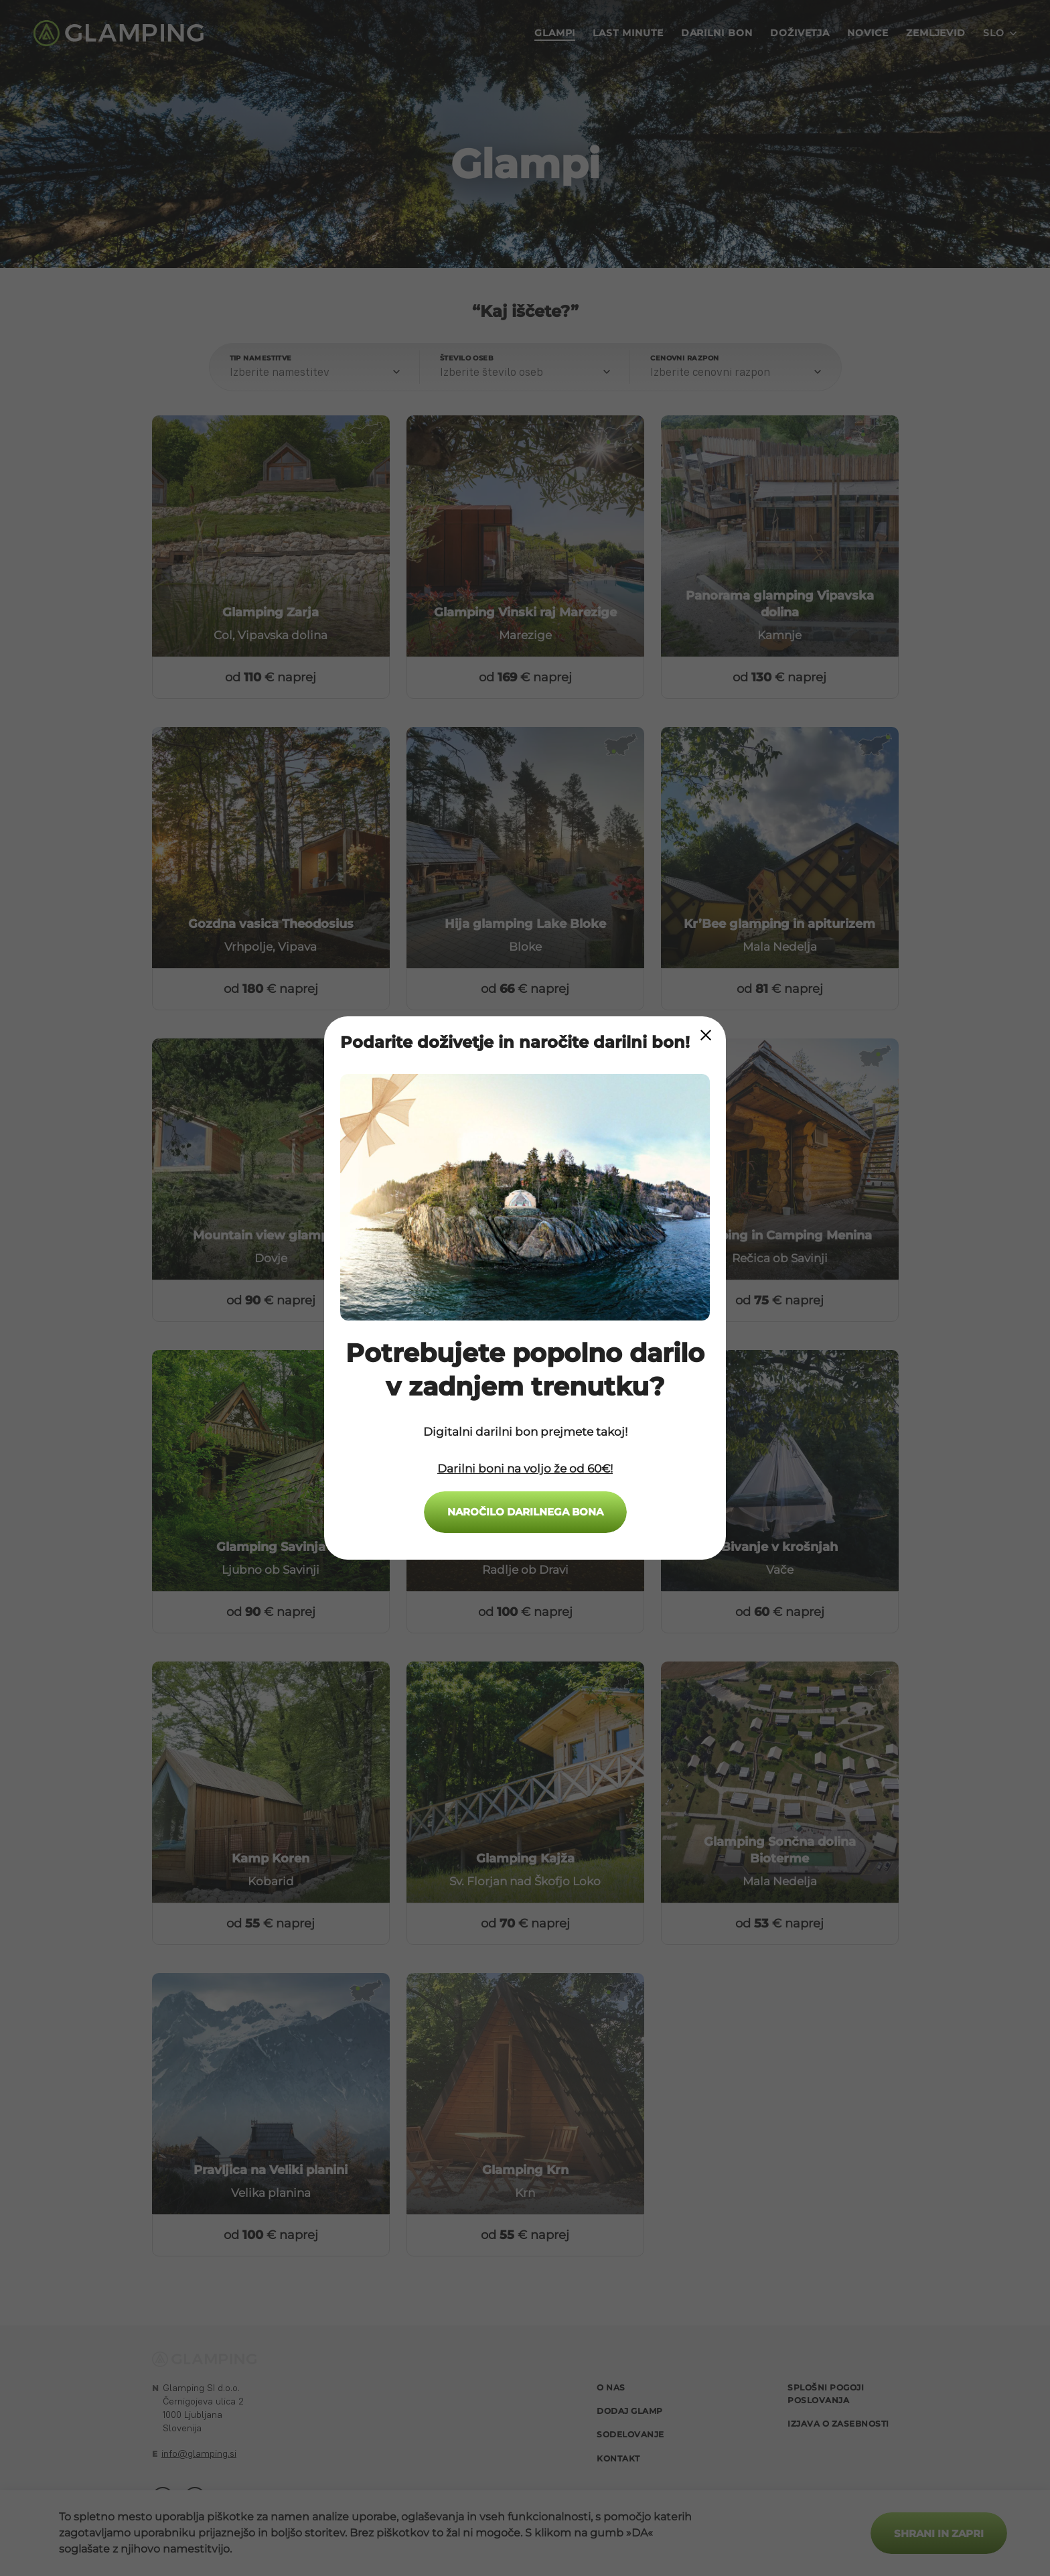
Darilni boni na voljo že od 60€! (525, 1468)
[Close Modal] (705, 1035)
